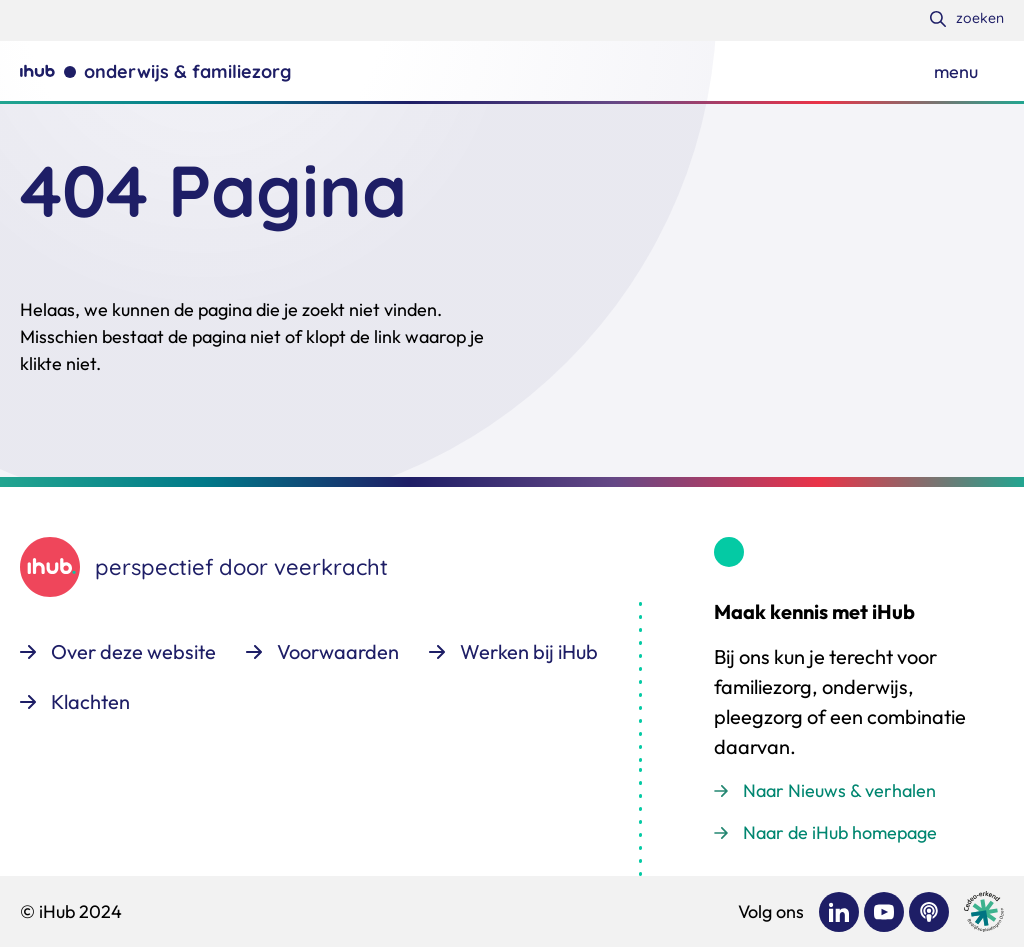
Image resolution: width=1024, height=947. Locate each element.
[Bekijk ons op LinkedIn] (839, 912)
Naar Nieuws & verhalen (839, 790)
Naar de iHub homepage (840, 832)
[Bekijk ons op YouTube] (884, 912)
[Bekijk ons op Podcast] (929, 912)
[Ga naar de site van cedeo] (984, 911)
